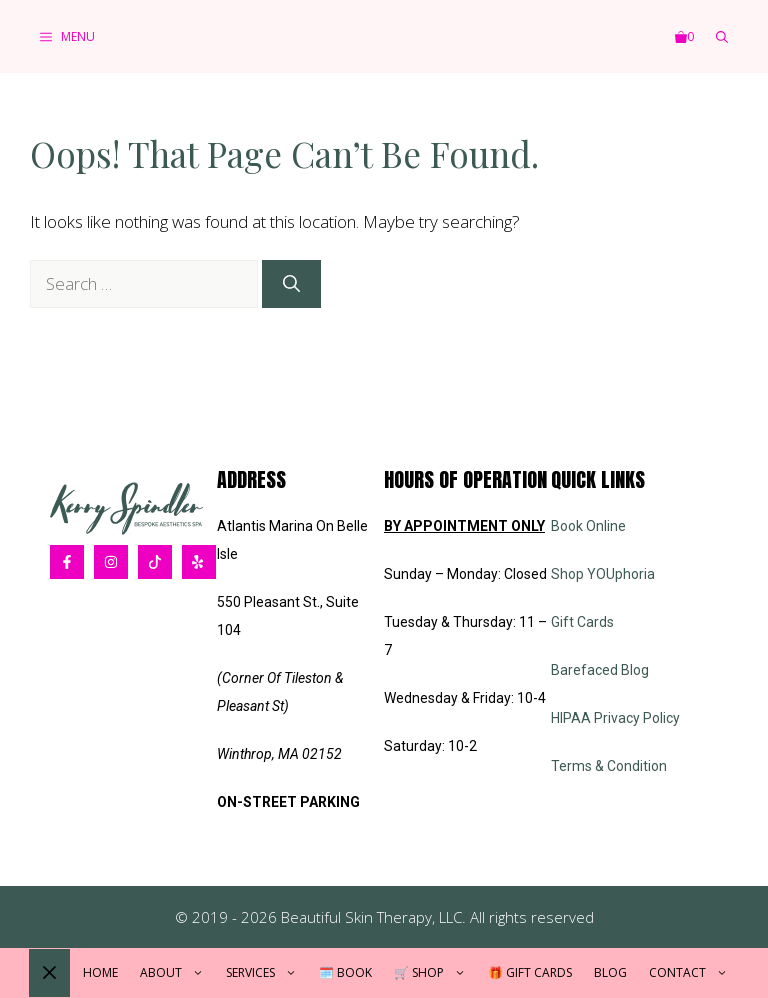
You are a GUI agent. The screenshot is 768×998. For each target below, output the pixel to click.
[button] (722, 36)
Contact (694, 973)
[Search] (291, 284)
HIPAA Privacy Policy (615, 718)
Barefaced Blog (600, 670)
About (177, 973)
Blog (610, 972)
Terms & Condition (609, 766)
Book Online (588, 526)
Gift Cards (582, 622)
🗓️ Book (345, 972)
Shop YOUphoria (603, 574)
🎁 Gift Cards (530, 972)
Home (100, 972)
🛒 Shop (435, 973)
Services (267, 973)
